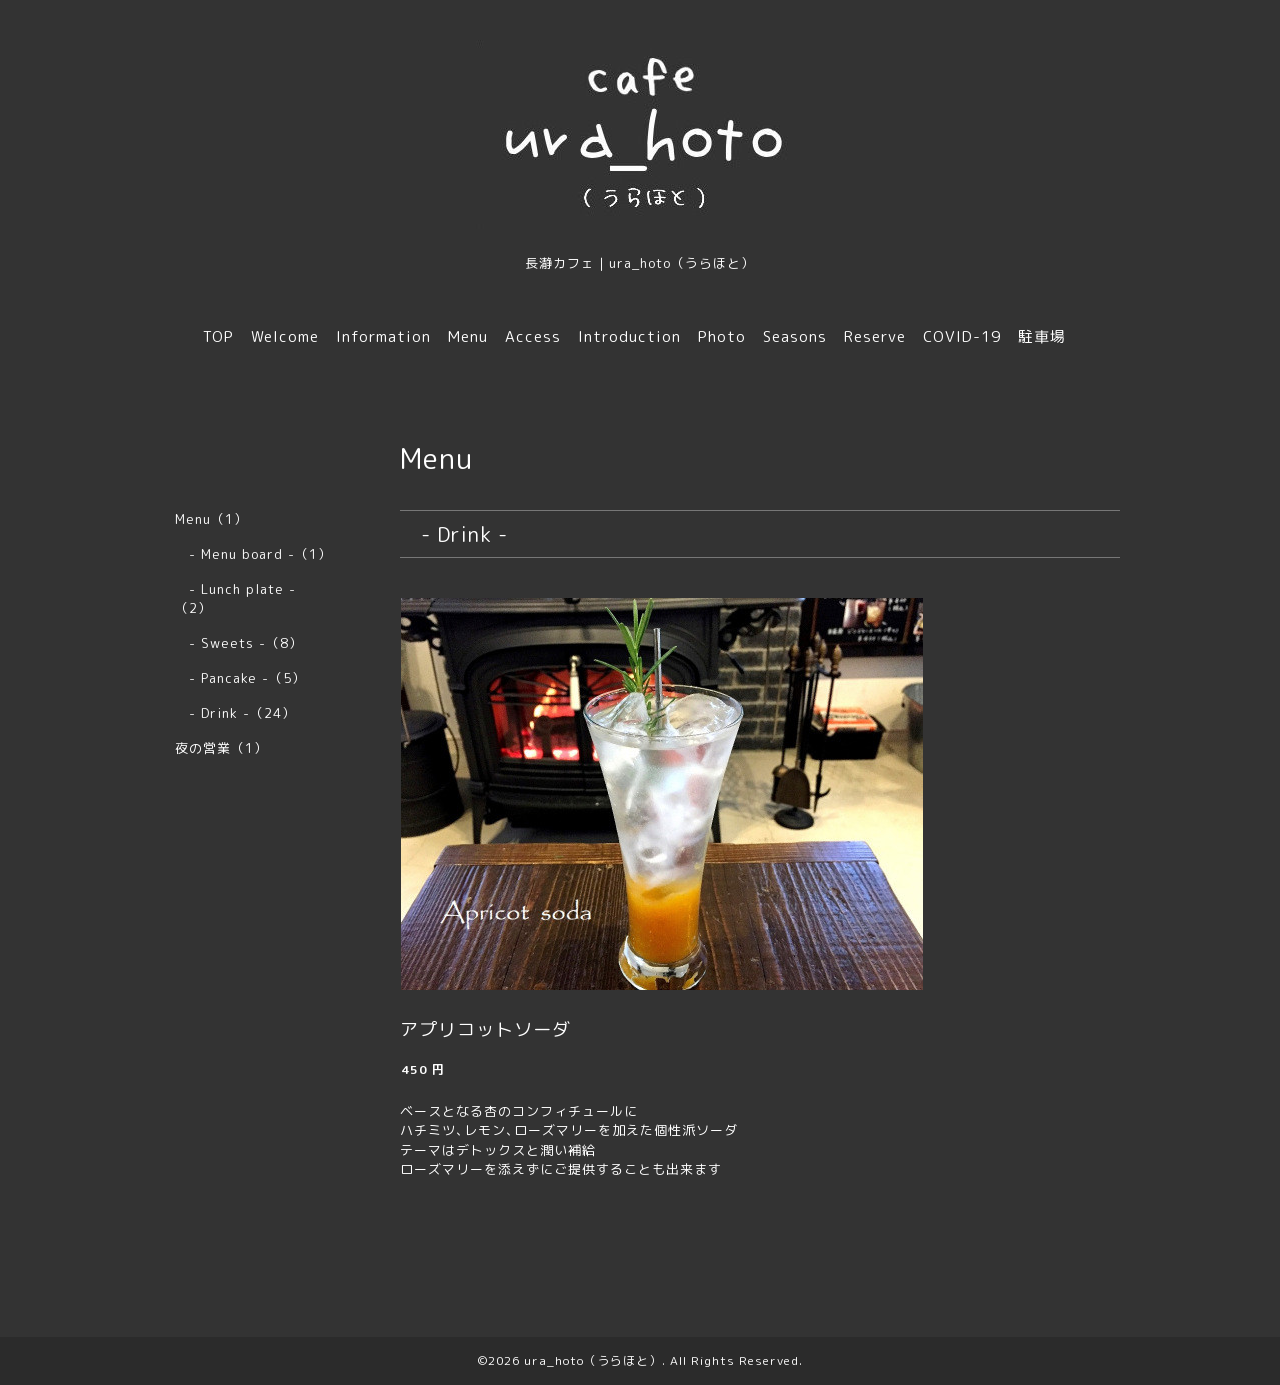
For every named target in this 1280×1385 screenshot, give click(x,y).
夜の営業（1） (221, 748)
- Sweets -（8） (239, 643)
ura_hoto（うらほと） (593, 1360)
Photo (722, 336)
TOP (218, 336)
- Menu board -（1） (253, 554)
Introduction (629, 336)
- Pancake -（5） (240, 678)
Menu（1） (211, 519)
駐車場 (1042, 336)
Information (383, 336)
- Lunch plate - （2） (242, 598)
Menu (468, 336)
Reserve (875, 336)
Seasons (795, 336)
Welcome (285, 336)
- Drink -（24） (235, 713)
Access (533, 336)
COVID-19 (962, 336)
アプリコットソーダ (485, 1029)
